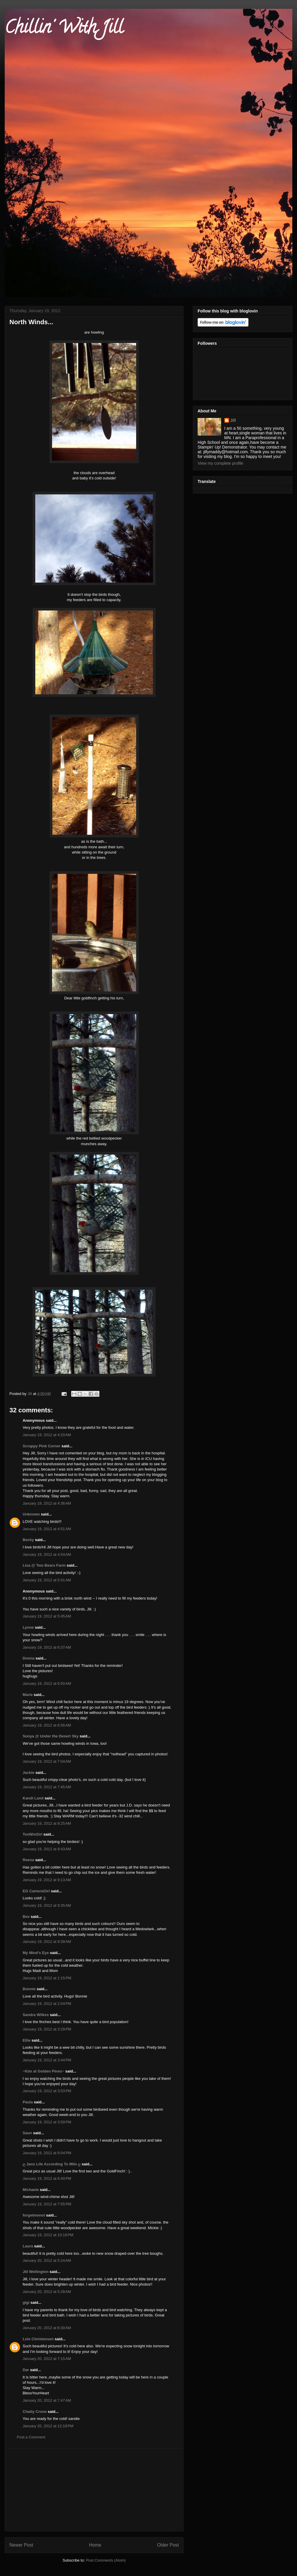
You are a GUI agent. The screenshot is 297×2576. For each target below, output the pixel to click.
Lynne (28, 1627)
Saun (27, 2133)
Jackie (28, 1772)
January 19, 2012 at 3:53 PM (47, 2091)
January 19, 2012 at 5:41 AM (47, 1580)
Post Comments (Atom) (106, 2560)
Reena (28, 1860)
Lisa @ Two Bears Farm (44, 1565)
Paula (28, 2102)
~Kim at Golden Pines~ (43, 2071)
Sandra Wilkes (36, 2015)
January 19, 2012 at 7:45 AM (47, 1787)
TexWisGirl (32, 1834)
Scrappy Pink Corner (42, 1446)
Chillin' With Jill (64, 29)
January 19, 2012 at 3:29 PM (47, 2029)
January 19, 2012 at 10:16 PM (48, 2235)
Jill (233, 420)
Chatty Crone (35, 2411)
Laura (28, 2246)
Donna (28, 1658)
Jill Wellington (36, 2271)
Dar (26, 2370)
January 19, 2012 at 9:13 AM (47, 1880)
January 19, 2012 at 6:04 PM (47, 2153)
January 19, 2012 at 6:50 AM (47, 1683)
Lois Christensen (38, 2339)
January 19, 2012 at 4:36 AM (47, 1503)
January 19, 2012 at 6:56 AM (47, 1725)
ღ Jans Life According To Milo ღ (52, 2164)
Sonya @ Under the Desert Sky (51, 1736)
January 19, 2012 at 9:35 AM (47, 1905)
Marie (28, 1694)
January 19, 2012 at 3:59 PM (47, 2122)
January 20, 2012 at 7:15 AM (47, 2358)
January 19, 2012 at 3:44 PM (47, 2060)
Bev (26, 1916)
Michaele (31, 2189)
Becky (28, 1540)
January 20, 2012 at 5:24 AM (47, 2260)
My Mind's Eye (36, 1953)
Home (95, 2544)
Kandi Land (33, 1798)
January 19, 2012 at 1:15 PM (47, 1978)
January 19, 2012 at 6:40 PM (47, 2178)
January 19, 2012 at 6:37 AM (47, 1647)
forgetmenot (34, 2215)
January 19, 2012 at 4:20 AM (47, 1435)
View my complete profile (220, 463)
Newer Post (21, 2544)
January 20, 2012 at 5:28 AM (47, 2291)
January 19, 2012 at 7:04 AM (47, 1761)
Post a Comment (31, 2437)
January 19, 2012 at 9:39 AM (47, 1941)
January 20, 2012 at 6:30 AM (47, 2328)
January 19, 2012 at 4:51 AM (47, 1529)
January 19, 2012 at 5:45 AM (47, 1616)
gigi (26, 2302)
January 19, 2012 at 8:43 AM (47, 1849)
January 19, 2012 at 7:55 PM (47, 2204)
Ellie (27, 2040)
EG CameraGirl (36, 1891)
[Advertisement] (94, 2490)
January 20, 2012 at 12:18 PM (48, 2426)
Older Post (168, 2544)
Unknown (31, 1514)
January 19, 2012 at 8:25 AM (47, 1823)
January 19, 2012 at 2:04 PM (47, 2003)
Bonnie (29, 1989)
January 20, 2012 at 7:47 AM (47, 2400)
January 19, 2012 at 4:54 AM (47, 1554)
